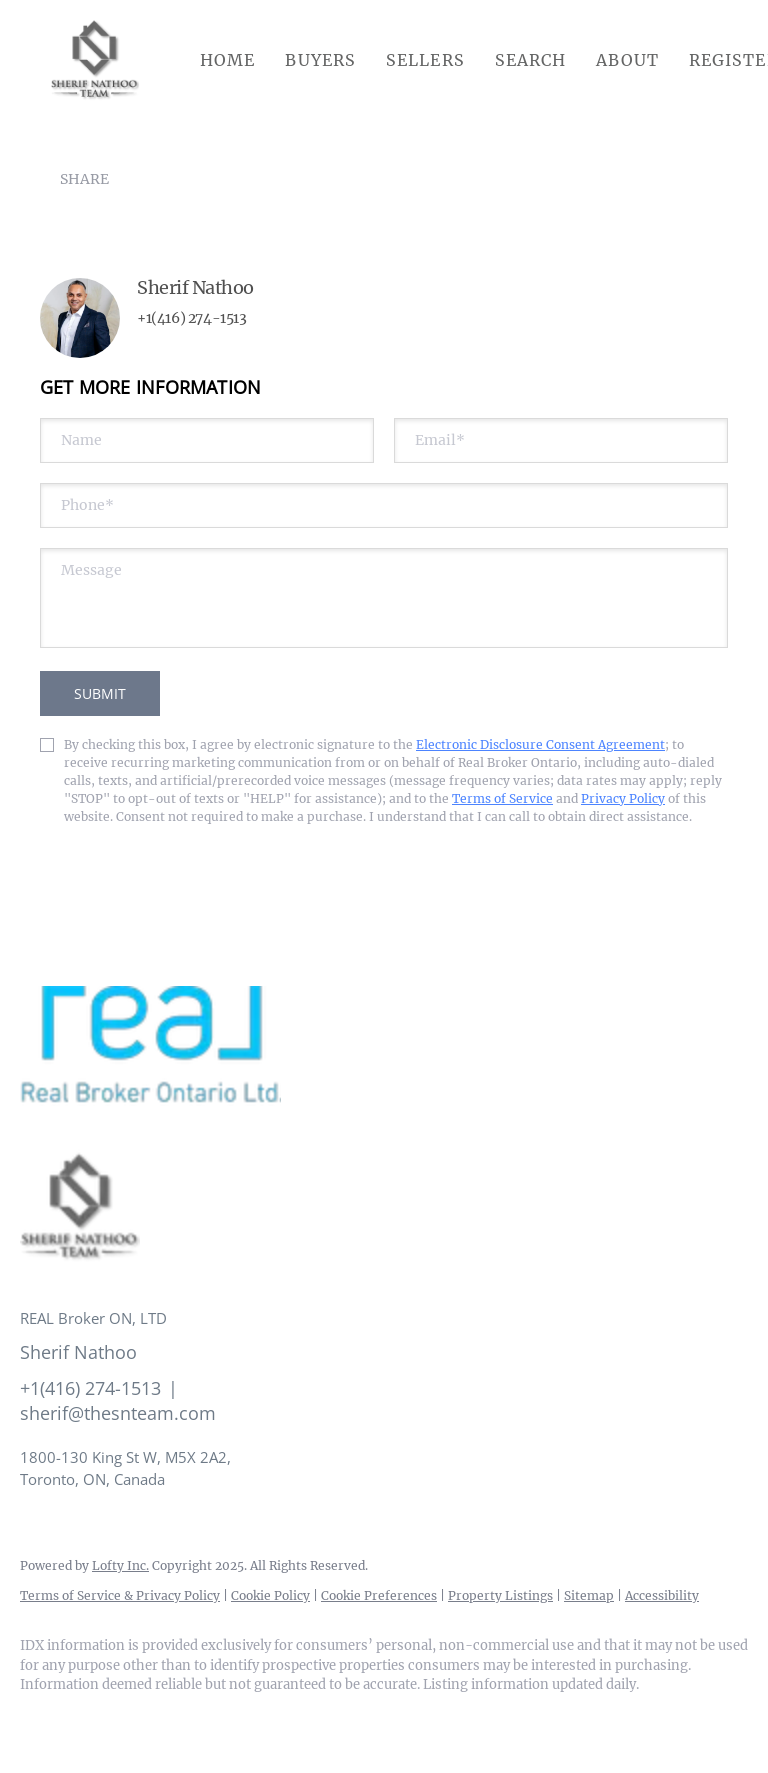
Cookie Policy (270, 1595)
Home (227, 60)
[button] (95, 60)
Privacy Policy (623, 798)
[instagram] (160, 1719)
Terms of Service (502, 798)
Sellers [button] (425, 60)
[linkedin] (102, 1719)
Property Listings (500, 1595)
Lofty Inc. (120, 1565)
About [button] (627, 60)
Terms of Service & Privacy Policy (120, 1595)
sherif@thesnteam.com (118, 1413)
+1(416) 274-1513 (192, 318)
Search (531, 60)
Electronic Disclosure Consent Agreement (540, 744)
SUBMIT (100, 693)
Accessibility (662, 1595)
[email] (561, 440)
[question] (384, 598)
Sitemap (589, 1595)
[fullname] (207, 440)
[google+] (276, 1719)
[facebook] (44, 1719)
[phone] (384, 505)
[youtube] (218, 1719)
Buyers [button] (320, 60)
